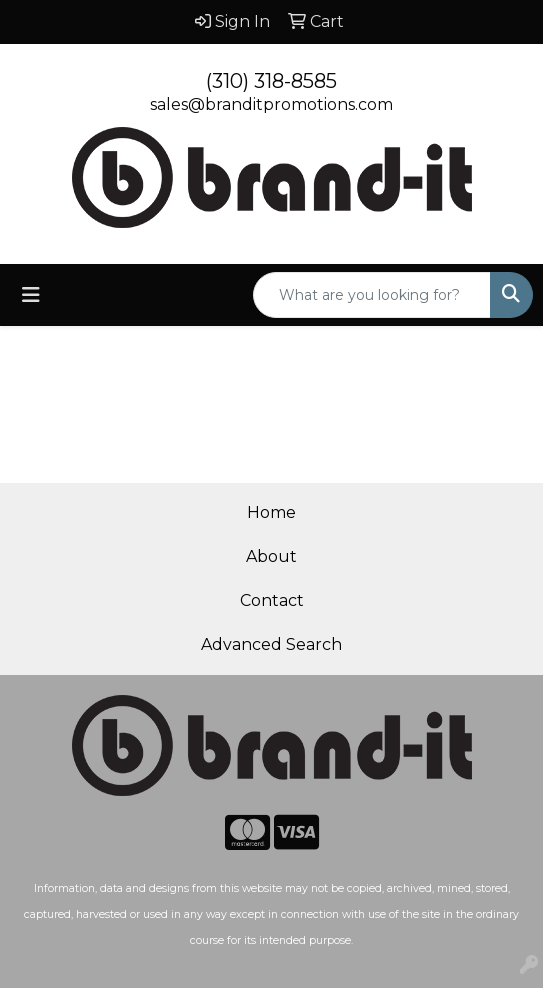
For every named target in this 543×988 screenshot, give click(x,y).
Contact (272, 600)
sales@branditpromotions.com (271, 104)
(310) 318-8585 (271, 81)
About (271, 556)
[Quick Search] (372, 295)
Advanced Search (271, 644)
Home (271, 512)
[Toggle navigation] (31, 295)
